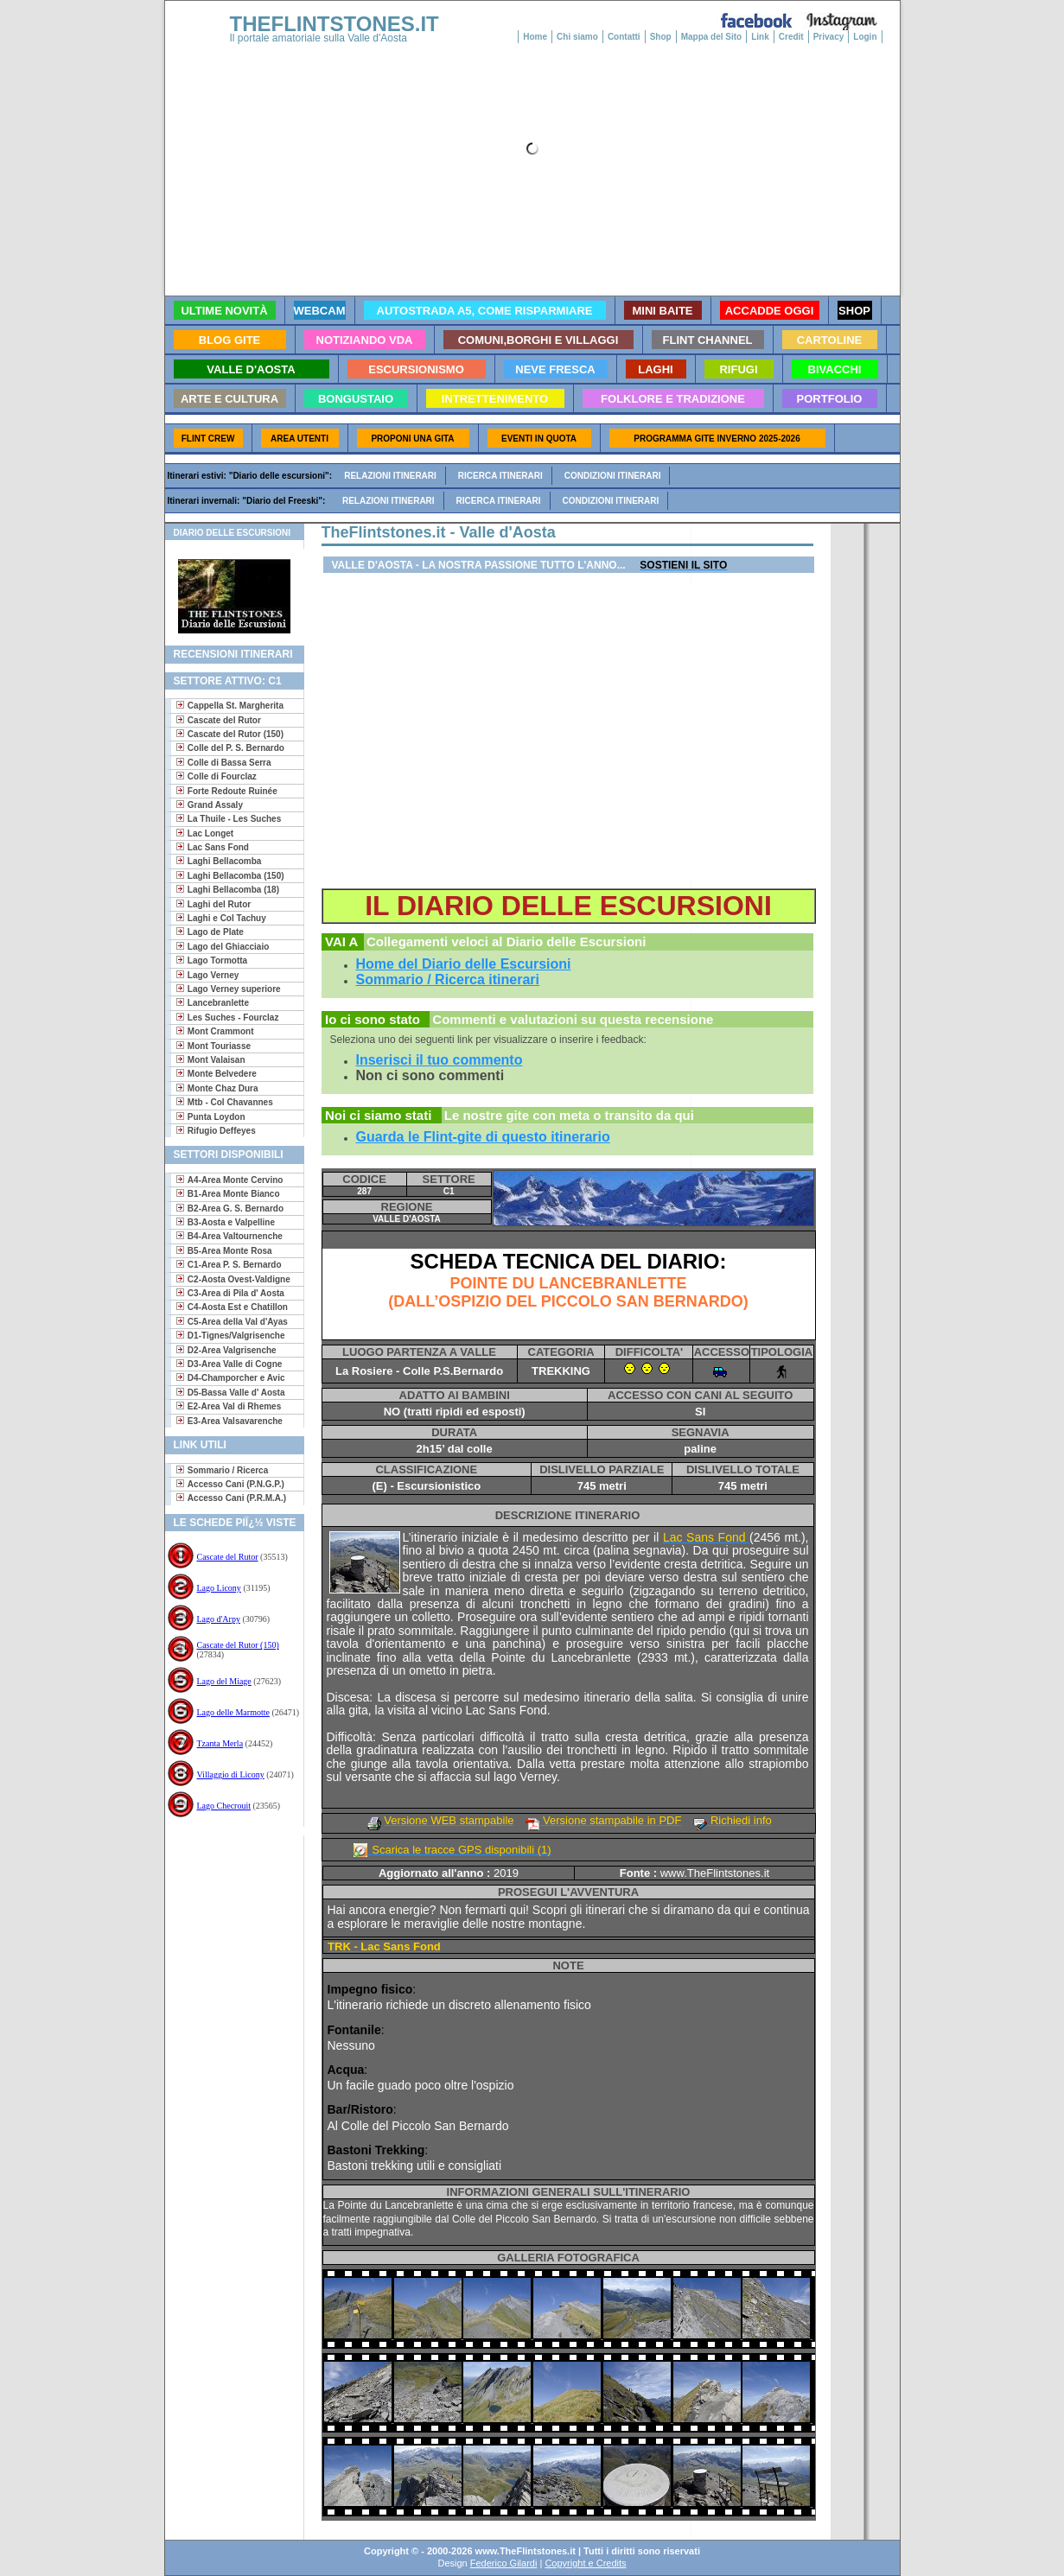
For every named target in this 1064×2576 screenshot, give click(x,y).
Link (760, 36)
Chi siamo (577, 36)
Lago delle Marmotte (233, 1712)
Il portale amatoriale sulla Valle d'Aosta (319, 38)
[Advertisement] (228, 1891)
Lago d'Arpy (218, 1619)
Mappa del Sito (711, 36)
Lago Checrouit (224, 1805)
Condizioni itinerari (612, 475)
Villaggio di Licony (230, 1774)
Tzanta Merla (220, 1743)
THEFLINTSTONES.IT (334, 23)
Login (864, 36)
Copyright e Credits (585, 2563)
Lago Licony (219, 1588)
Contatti (624, 36)
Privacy (828, 36)
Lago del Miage (224, 1681)
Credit (791, 36)
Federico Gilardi (504, 2563)
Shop (661, 36)
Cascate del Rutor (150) (238, 1645)
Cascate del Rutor (227, 1557)
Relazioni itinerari (390, 475)
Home (535, 36)
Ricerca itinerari (500, 475)
